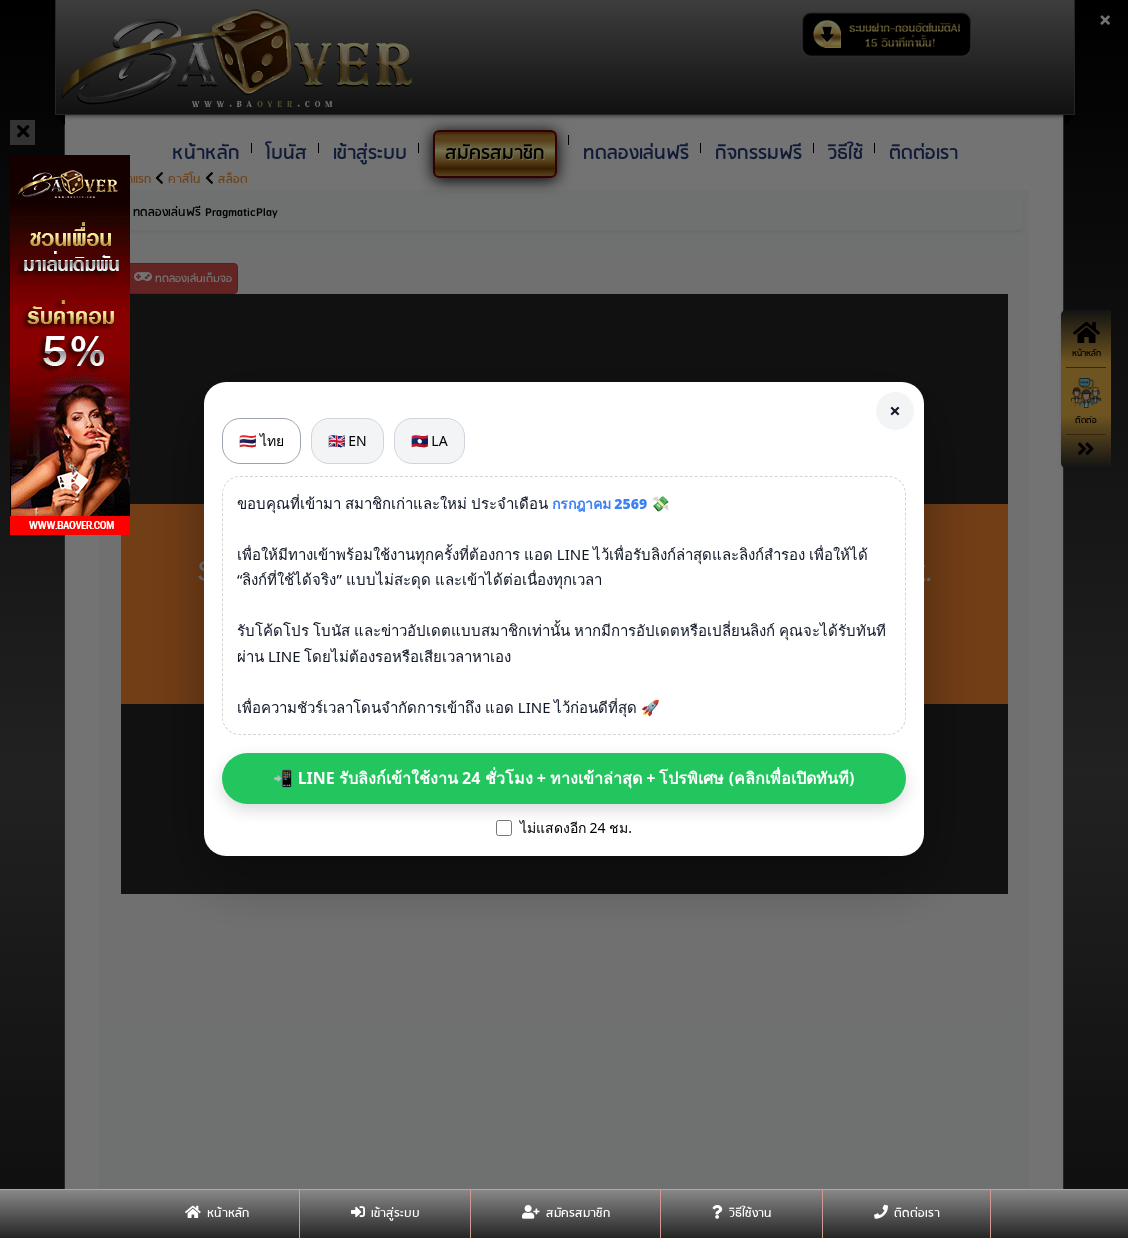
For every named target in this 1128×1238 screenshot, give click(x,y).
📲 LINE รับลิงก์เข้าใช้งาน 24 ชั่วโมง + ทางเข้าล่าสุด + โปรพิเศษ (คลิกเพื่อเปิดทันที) (563, 778)
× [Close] (894, 410)
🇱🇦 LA (429, 440)
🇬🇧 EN (347, 440)
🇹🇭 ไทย (261, 440)
